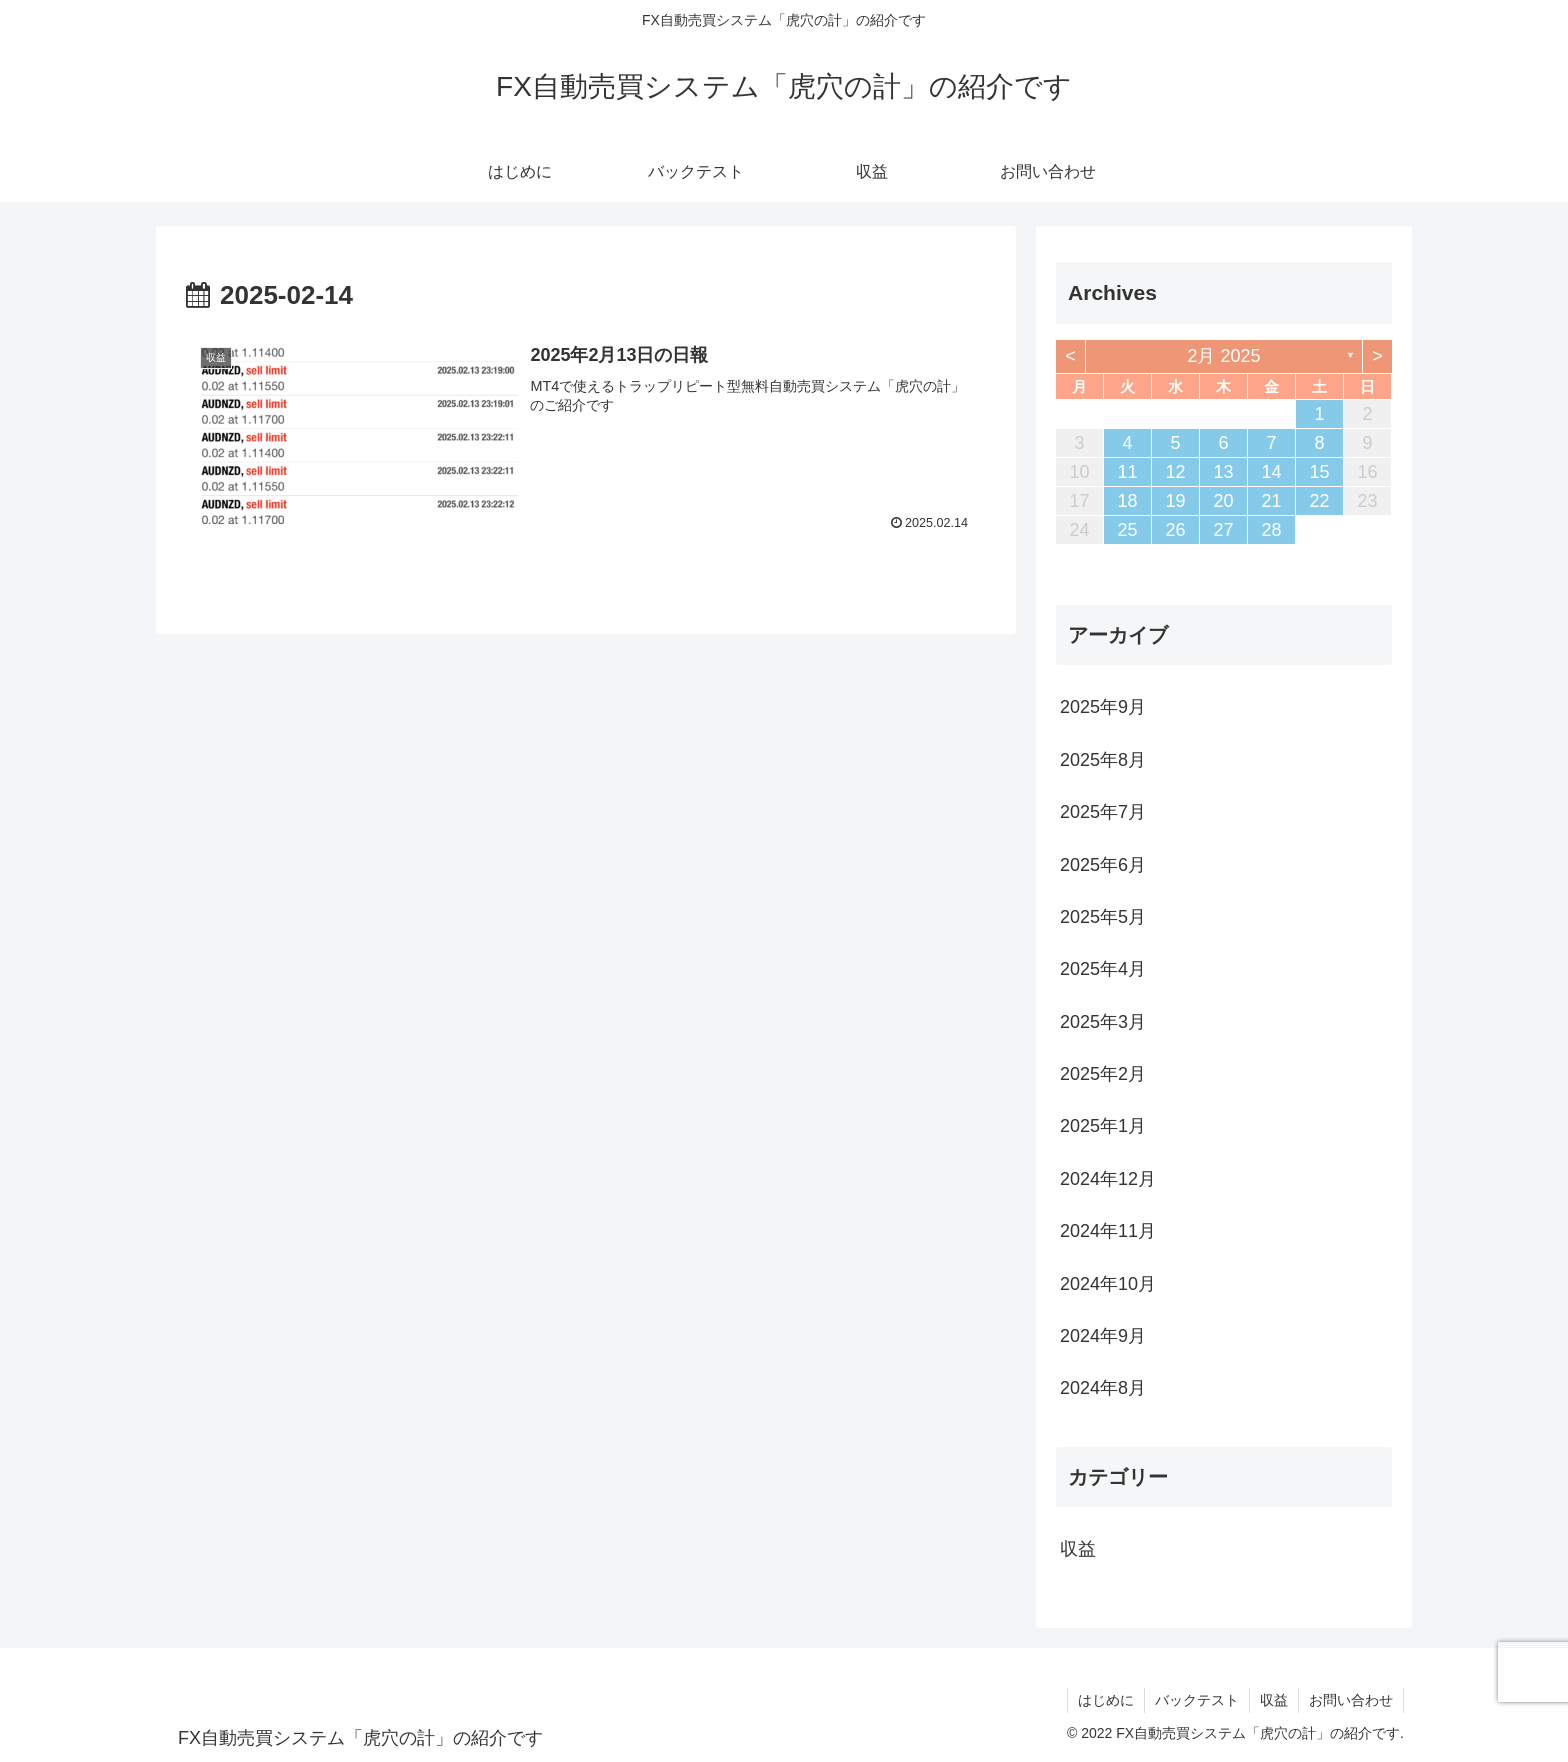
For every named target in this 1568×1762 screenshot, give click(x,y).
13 (1223, 472)
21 (1271, 501)
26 (1175, 530)
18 (1127, 501)
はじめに (1106, 1700)
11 (1127, 472)
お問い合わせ (1351, 1700)
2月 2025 (1223, 356)
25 (1127, 530)
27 (1223, 530)
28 (1271, 530)
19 (1175, 501)
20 (1223, 501)
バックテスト (1197, 1700)
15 (1319, 472)
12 (1175, 472)
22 (1319, 501)
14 (1271, 472)
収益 (1274, 1700)
